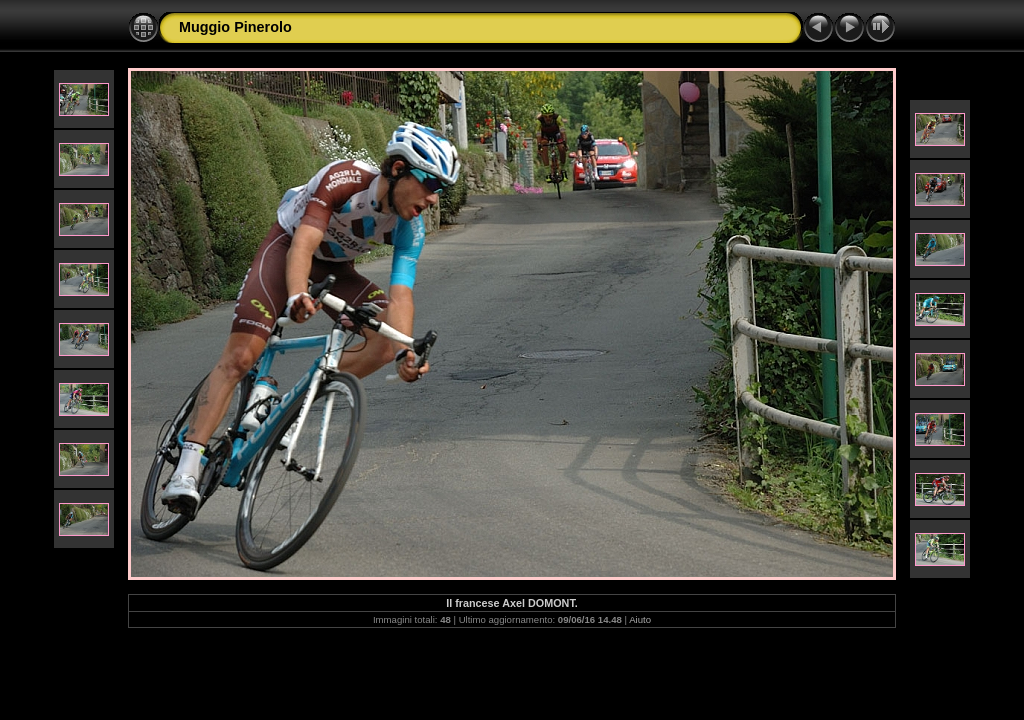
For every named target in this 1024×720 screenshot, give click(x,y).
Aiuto (640, 619)
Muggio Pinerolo (235, 27)
